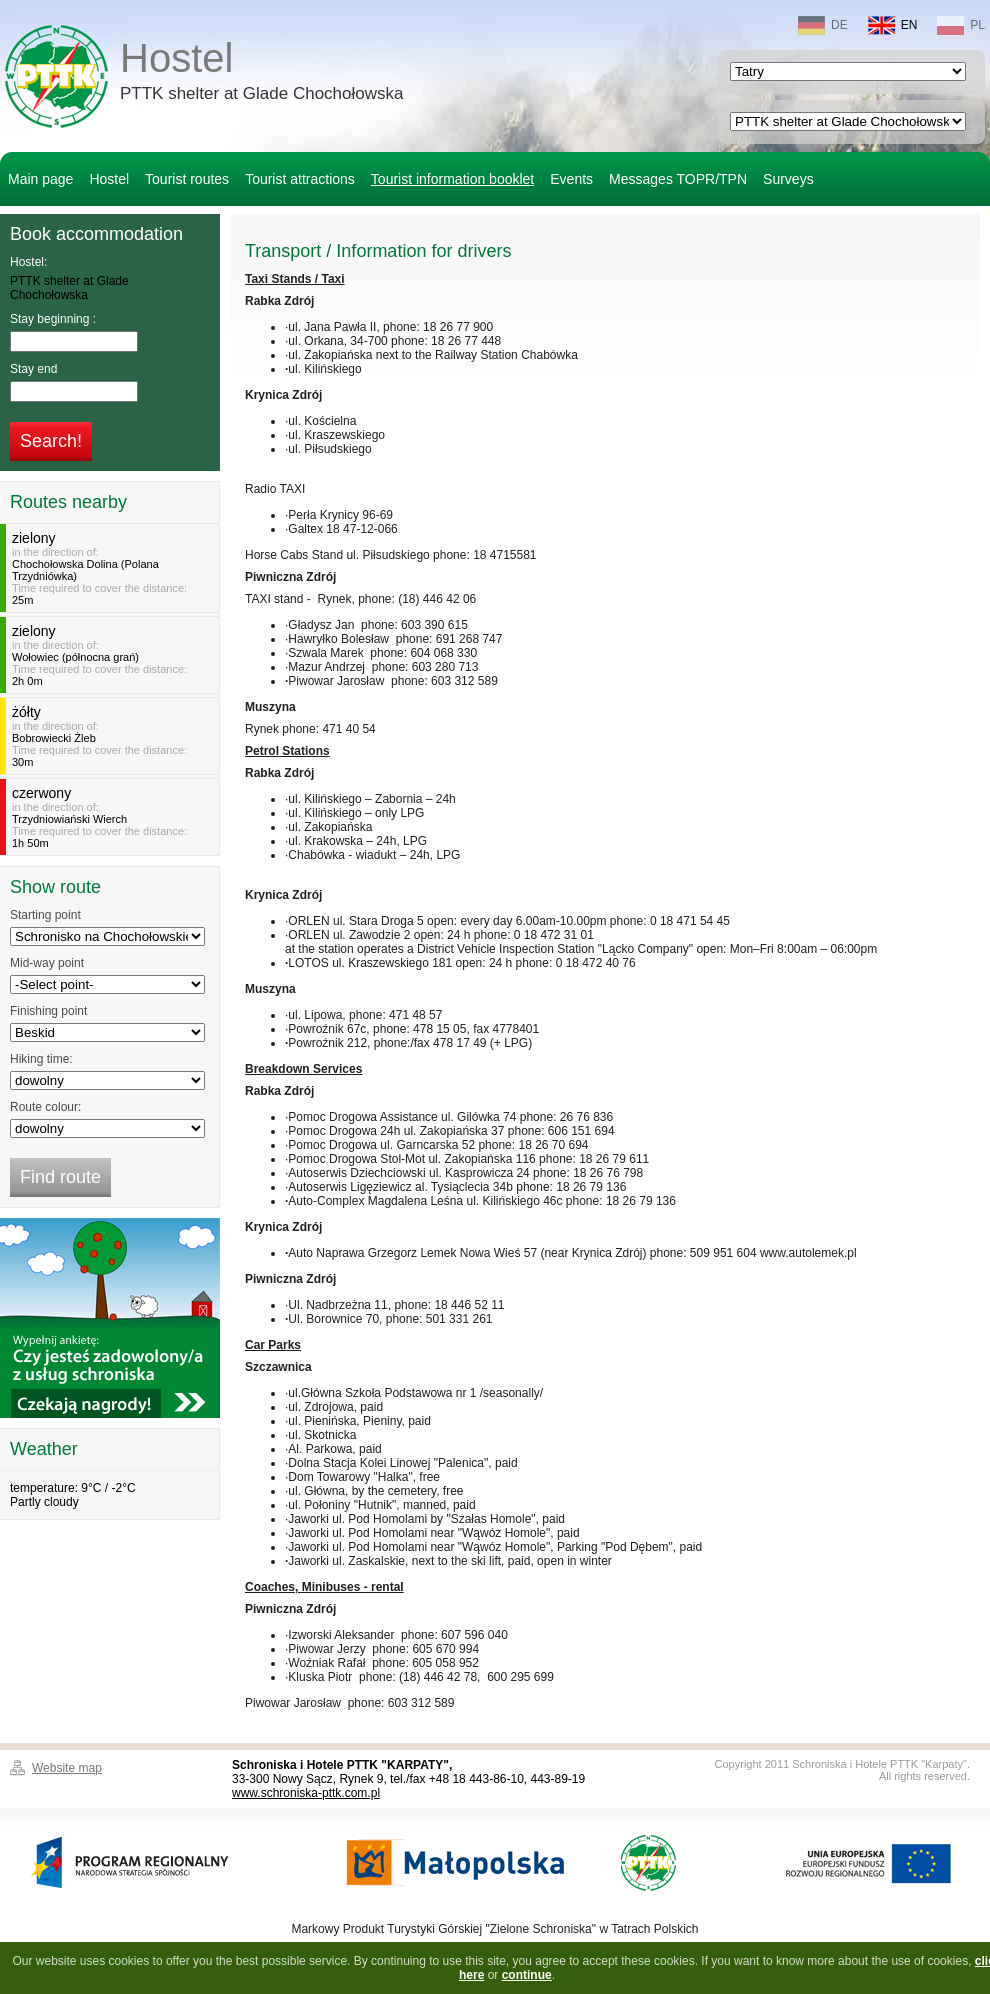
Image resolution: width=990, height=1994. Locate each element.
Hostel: (28, 262)
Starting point (45, 915)
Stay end (33, 369)
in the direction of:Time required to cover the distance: (112, 568)
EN (893, 25)
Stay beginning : (53, 319)
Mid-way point (47, 963)
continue (527, 1975)
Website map (67, 1768)
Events (571, 179)
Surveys (788, 179)
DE (823, 25)
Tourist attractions (300, 179)
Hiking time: (41, 1059)
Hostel (261, 74)
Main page (40, 179)
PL (961, 25)
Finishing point (48, 1011)
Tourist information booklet (452, 179)
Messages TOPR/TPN (678, 179)
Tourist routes (187, 179)
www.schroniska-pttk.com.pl (306, 1793)
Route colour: (45, 1107)
